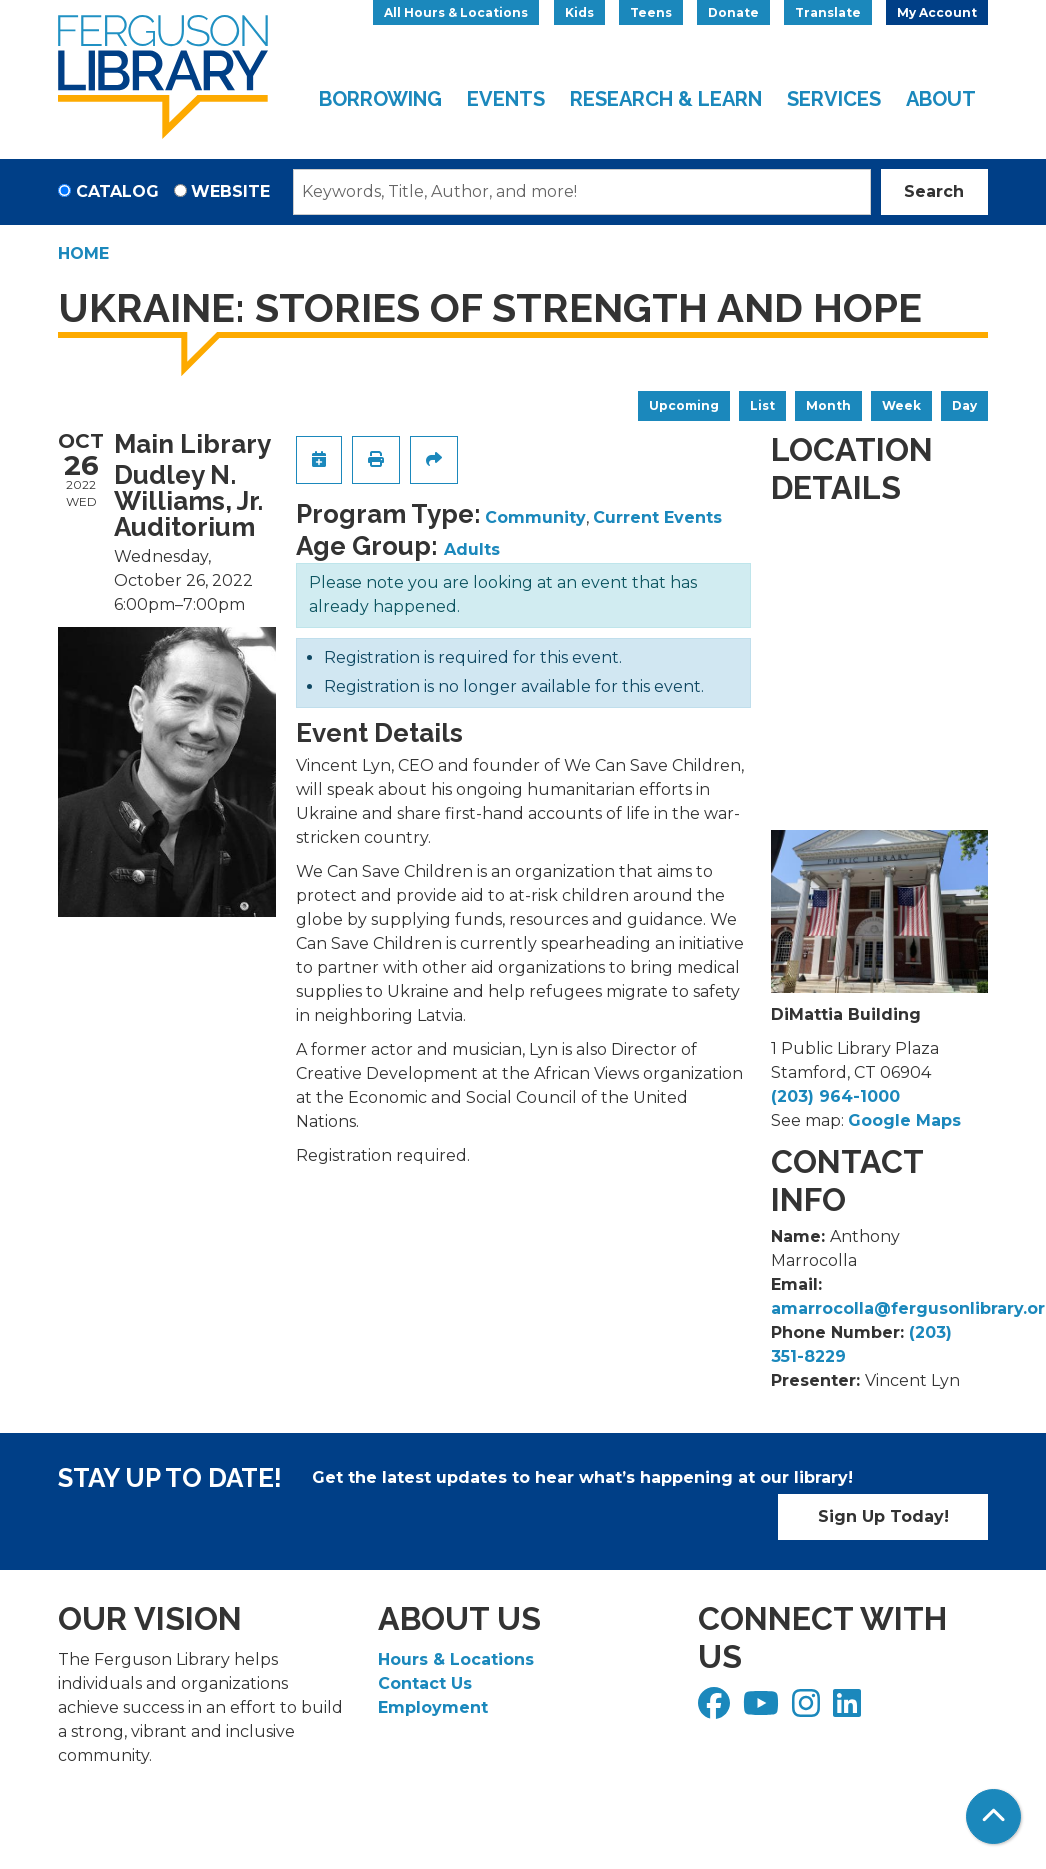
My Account (937, 12)
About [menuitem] (941, 99)
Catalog (117, 191)
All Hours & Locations (456, 12)
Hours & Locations (456, 1659)
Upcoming (684, 405)
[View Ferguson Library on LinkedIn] (849, 1709)
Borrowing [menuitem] (380, 99)
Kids (579, 12)
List (762, 405)
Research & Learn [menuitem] (666, 99)
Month (828, 405)
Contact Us (425, 1683)
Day (964, 405)
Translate (828, 12)
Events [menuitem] (506, 99)
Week (901, 405)
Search (934, 191)
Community (535, 517)
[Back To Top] (993, 1816)
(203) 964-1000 (835, 1096)
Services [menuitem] (834, 99)
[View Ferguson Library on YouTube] (763, 1709)
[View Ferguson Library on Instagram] (808, 1709)
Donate (733, 12)
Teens (651, 12)
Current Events (657, 517)
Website (230, 191)
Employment (433, 1707)
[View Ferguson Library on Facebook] (716, 1709)
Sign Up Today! (883, 1516)
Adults (472, 549)
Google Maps (904, 1120)
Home (83, 253)
